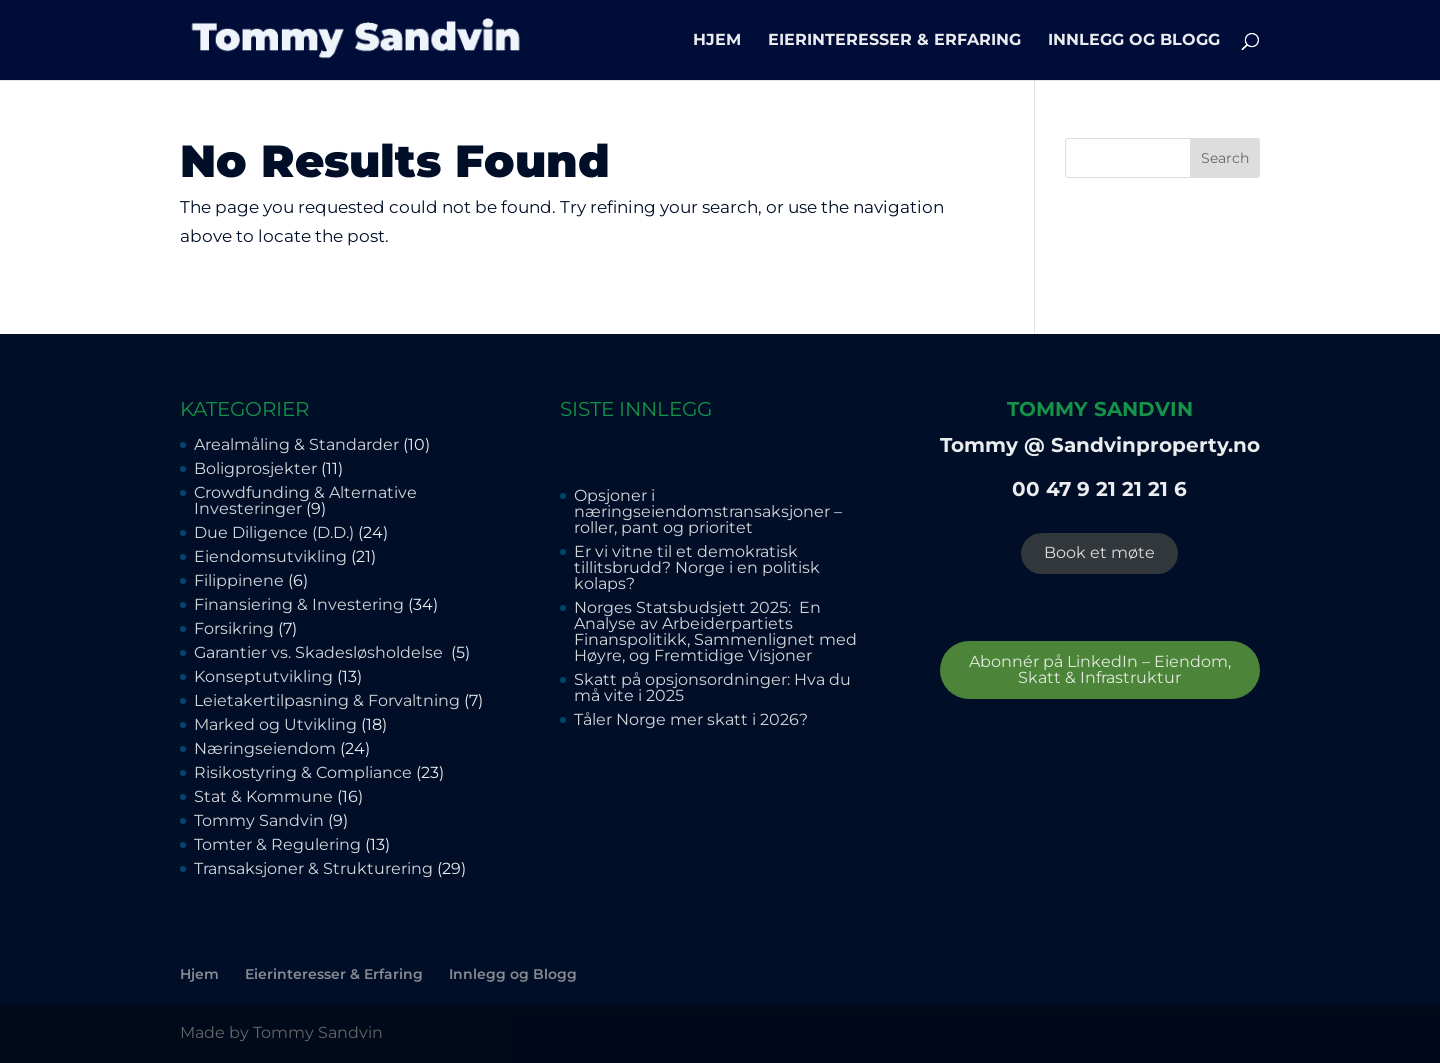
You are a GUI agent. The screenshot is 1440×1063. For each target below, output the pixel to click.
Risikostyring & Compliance (303, 772)
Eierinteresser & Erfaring (894, 41)
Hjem (717, 41)
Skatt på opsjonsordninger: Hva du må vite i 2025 (712, 687)
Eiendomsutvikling (270, 556)
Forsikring (234, 628)
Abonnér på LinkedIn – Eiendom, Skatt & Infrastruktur (1100, 669)
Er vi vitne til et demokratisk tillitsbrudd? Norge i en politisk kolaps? (697, 567)
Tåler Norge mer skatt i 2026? (691, 719)
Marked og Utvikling (275, 724)
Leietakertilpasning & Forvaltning (327, 700)
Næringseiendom (265, 748)
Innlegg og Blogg (1134, 41)
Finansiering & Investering (299, 604)
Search (1225, 158)
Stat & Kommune (263, 796)
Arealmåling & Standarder (296, 444)
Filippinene (239, 580)
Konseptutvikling (263, 676)
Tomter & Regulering (277, 844)
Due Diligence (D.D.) (274, 532)
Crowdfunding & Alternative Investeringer (305, 500)
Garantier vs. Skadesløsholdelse (320, 652)
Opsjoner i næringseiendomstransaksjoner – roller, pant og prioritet (708, 511)
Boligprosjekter (255, 468)
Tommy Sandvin (259, 820)
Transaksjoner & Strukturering (313, 868)
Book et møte (1099, 552)
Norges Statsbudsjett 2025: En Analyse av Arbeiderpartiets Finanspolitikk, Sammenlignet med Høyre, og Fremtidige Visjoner (715, 631)
